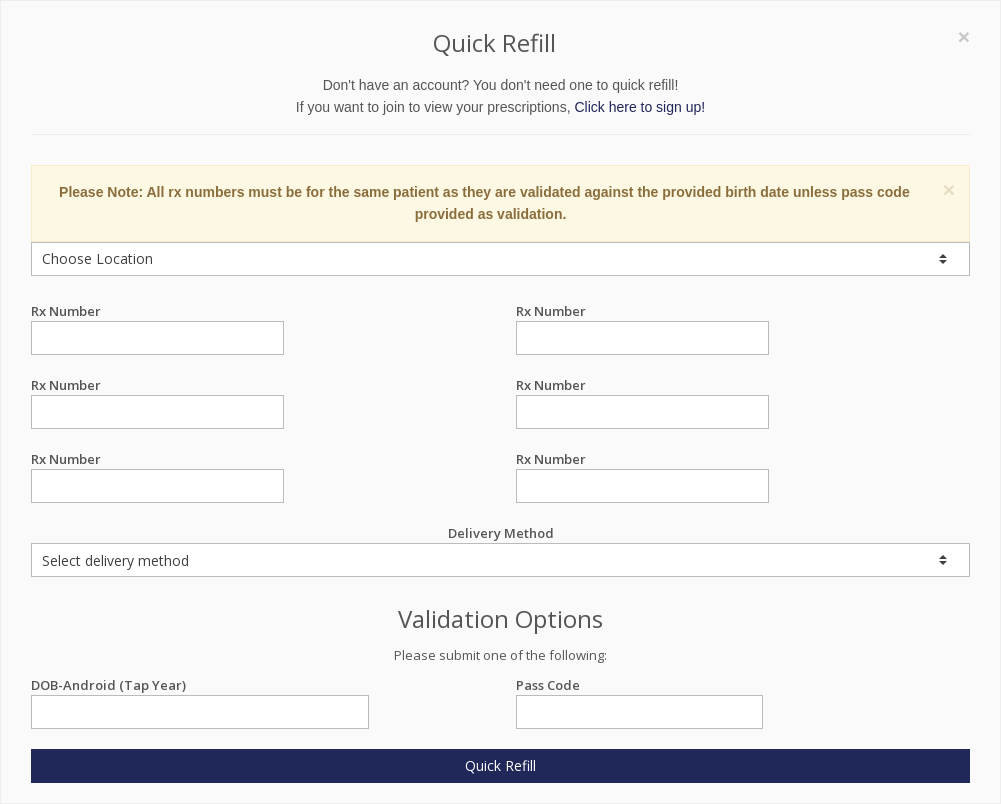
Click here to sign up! (639, 107)
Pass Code (639, 685)
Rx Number (157, 311)
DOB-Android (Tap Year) (200, 685)
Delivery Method (500, 550)
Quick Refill (500, 765)
